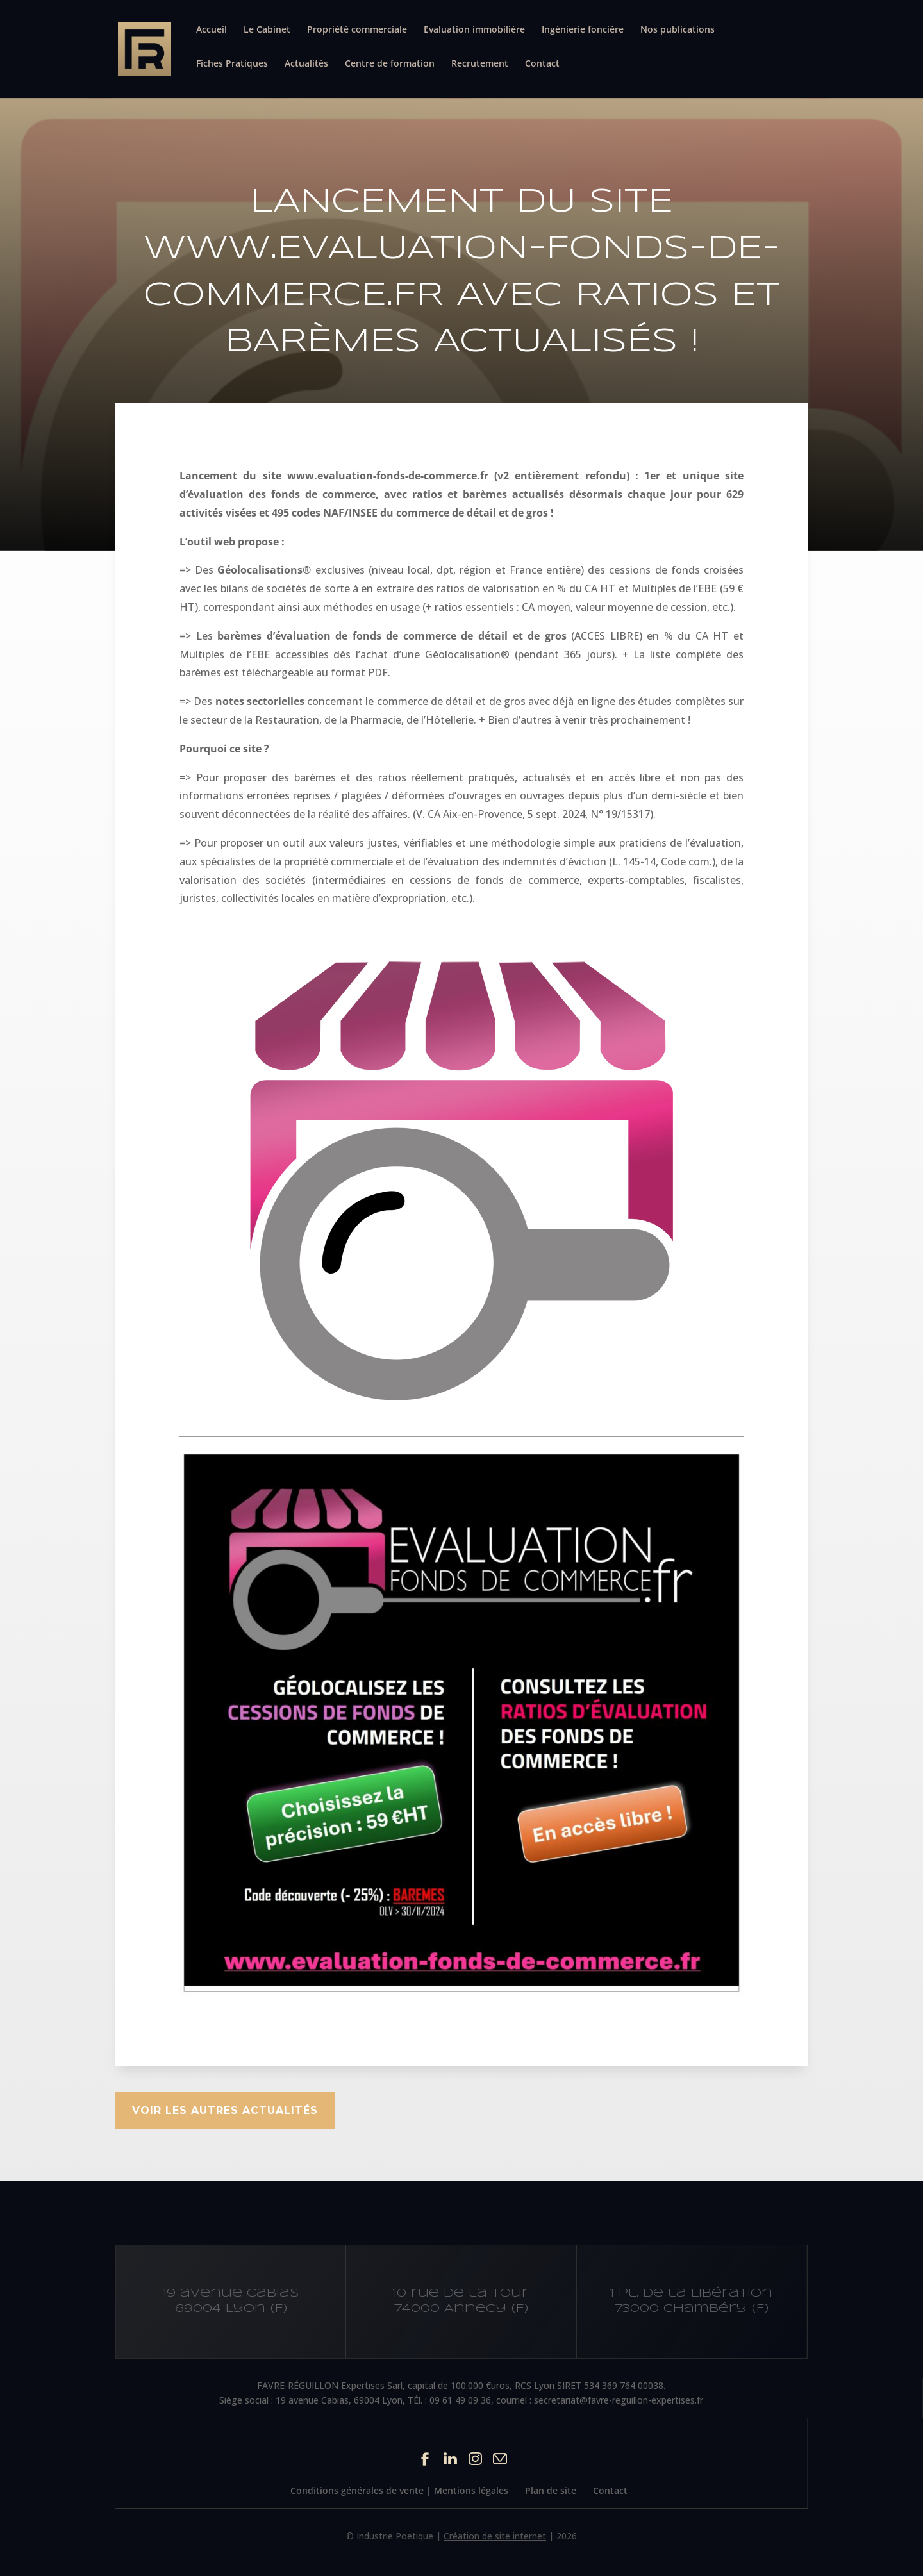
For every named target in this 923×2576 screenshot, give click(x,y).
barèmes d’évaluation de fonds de (307, 636)
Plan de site (550, 2490)
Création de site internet (495, 2536)
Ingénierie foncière (583, 30)
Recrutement (479, 64)
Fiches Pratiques (232, 64)
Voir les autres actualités (225, 2110)
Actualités (306, 64)
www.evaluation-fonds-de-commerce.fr (387, 476)
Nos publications (677, 30)
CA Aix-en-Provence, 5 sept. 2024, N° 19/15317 (539, 814)
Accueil (211, 30)
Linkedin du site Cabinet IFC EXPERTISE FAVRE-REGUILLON (450, 2458)
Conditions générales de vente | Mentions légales (399, 2490)
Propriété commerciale (357, 30)
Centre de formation (390, 64)
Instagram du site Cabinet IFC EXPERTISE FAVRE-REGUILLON (475, 2458)
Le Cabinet (267, 30)
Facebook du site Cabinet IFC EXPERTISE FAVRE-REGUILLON (425, 2458)
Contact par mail (500, 2458)
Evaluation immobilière (474, 30)
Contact (542, 64)
